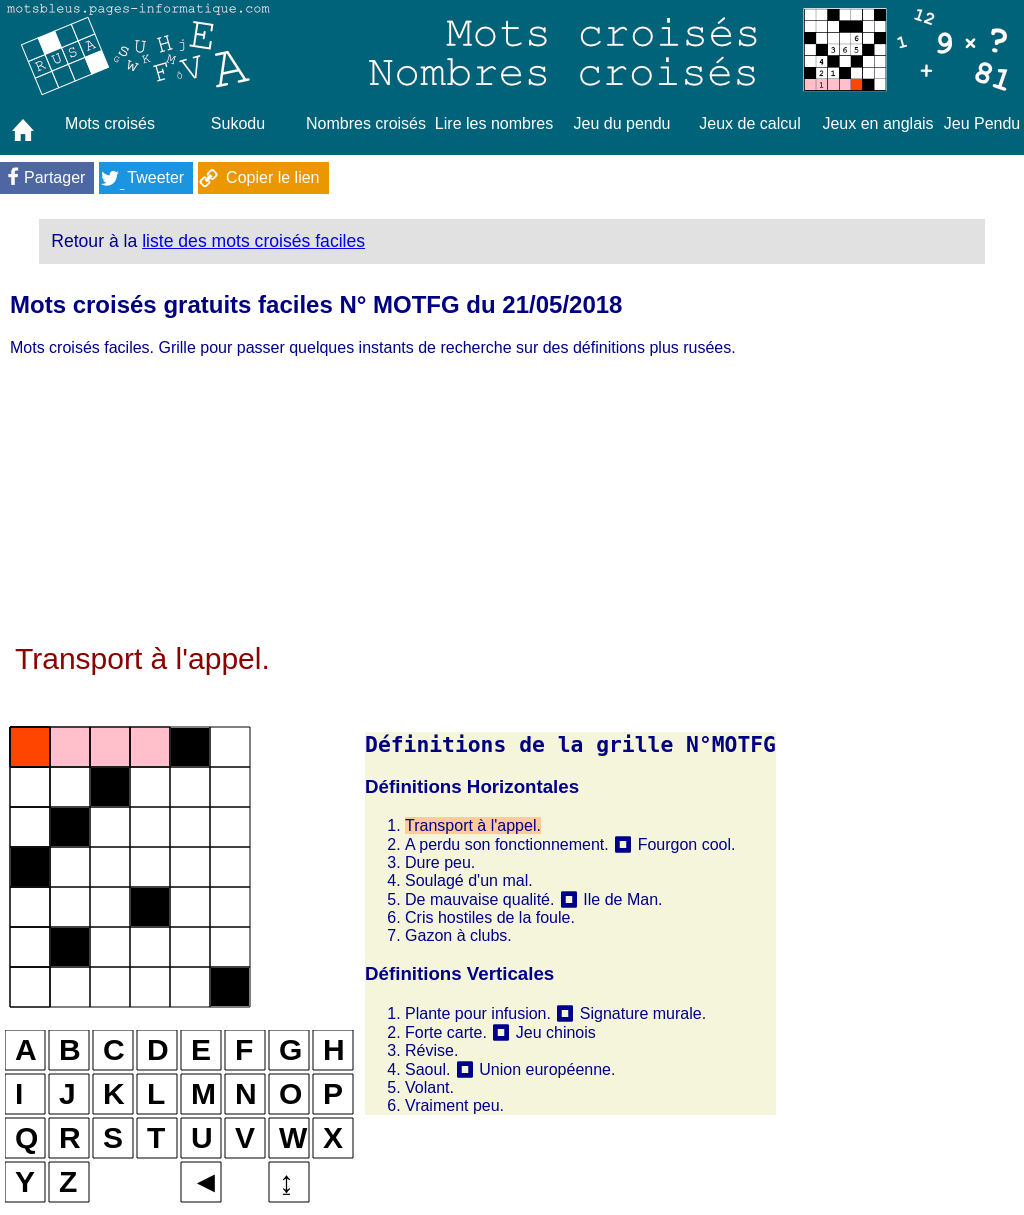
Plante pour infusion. (478, 1013)
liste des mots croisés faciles (253, 241)
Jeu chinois (556, 1032)
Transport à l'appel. (473, 825)
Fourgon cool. (687, 844)
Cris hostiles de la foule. (490, 917)
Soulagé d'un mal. (469, 880)
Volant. (429, 1087)
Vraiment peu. (454, 1105)
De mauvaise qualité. (479, 899)
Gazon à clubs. (458, 935)
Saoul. (427, 1069)
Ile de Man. (622, 899)
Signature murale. (643, 1013)
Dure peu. (440, 862)
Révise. (431, 1050)
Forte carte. (446, 1032)
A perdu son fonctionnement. (507, 844)
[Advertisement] (390, 502)
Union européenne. (547, 1069)
